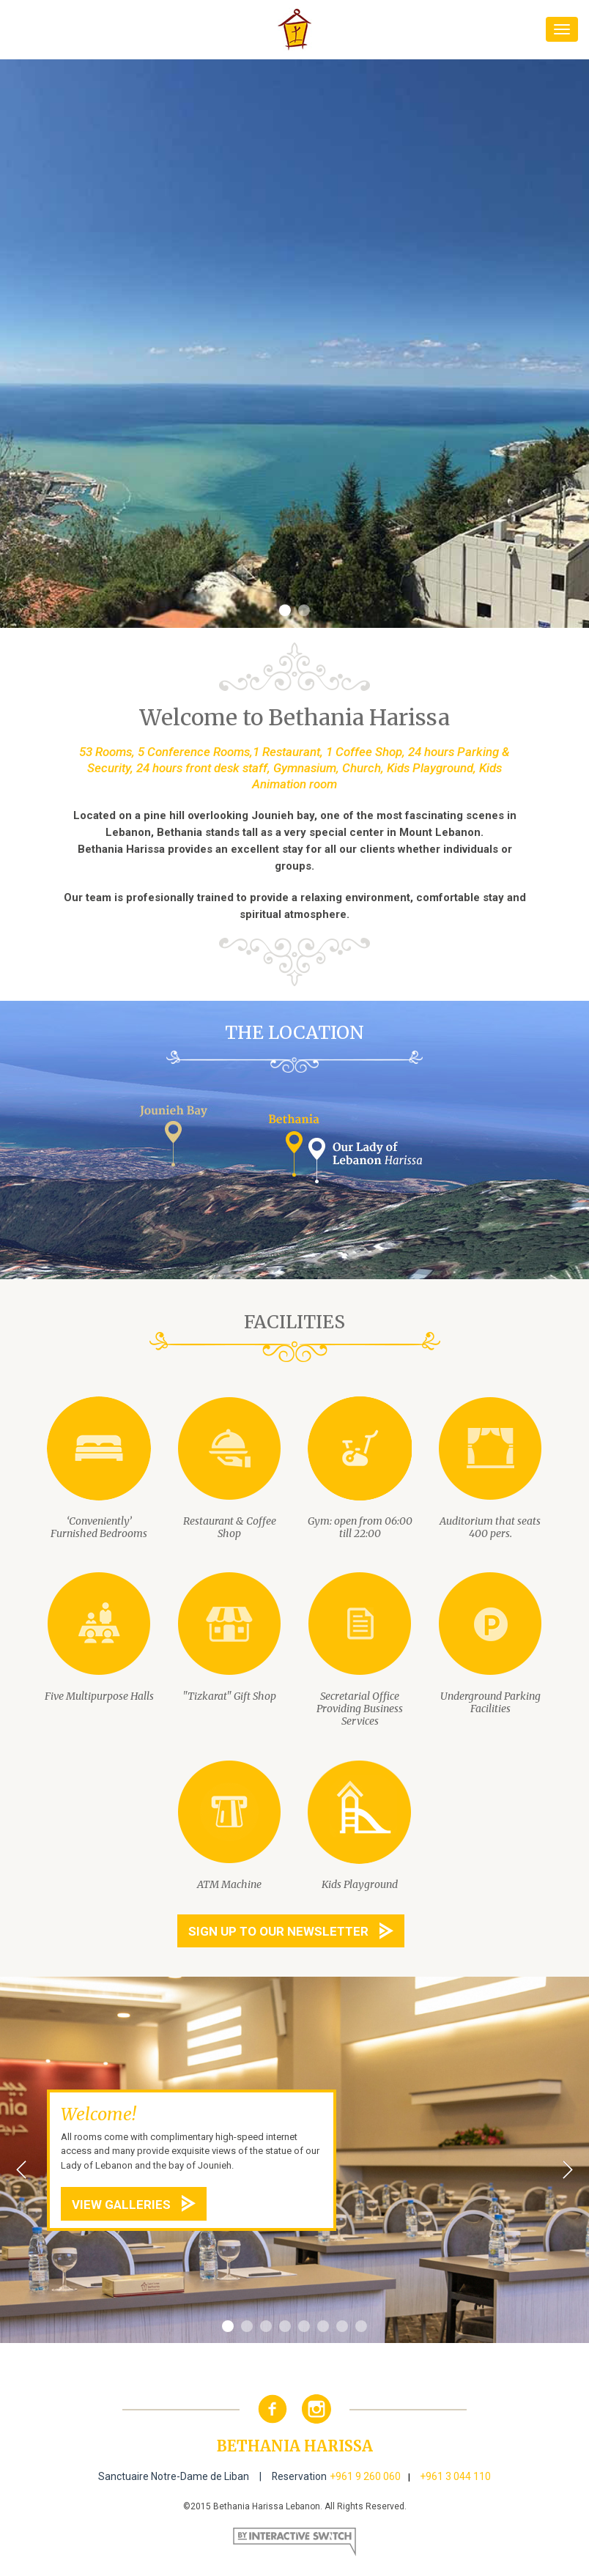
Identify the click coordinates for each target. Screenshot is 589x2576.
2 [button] (304, 610)
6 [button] (323, 2326)
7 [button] (342, 2326)
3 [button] (266, 2326)
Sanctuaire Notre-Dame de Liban (173, 2476)
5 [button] (304, 2326)
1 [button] (285, 610)
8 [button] (361, 2326)
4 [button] (285, 2326)
